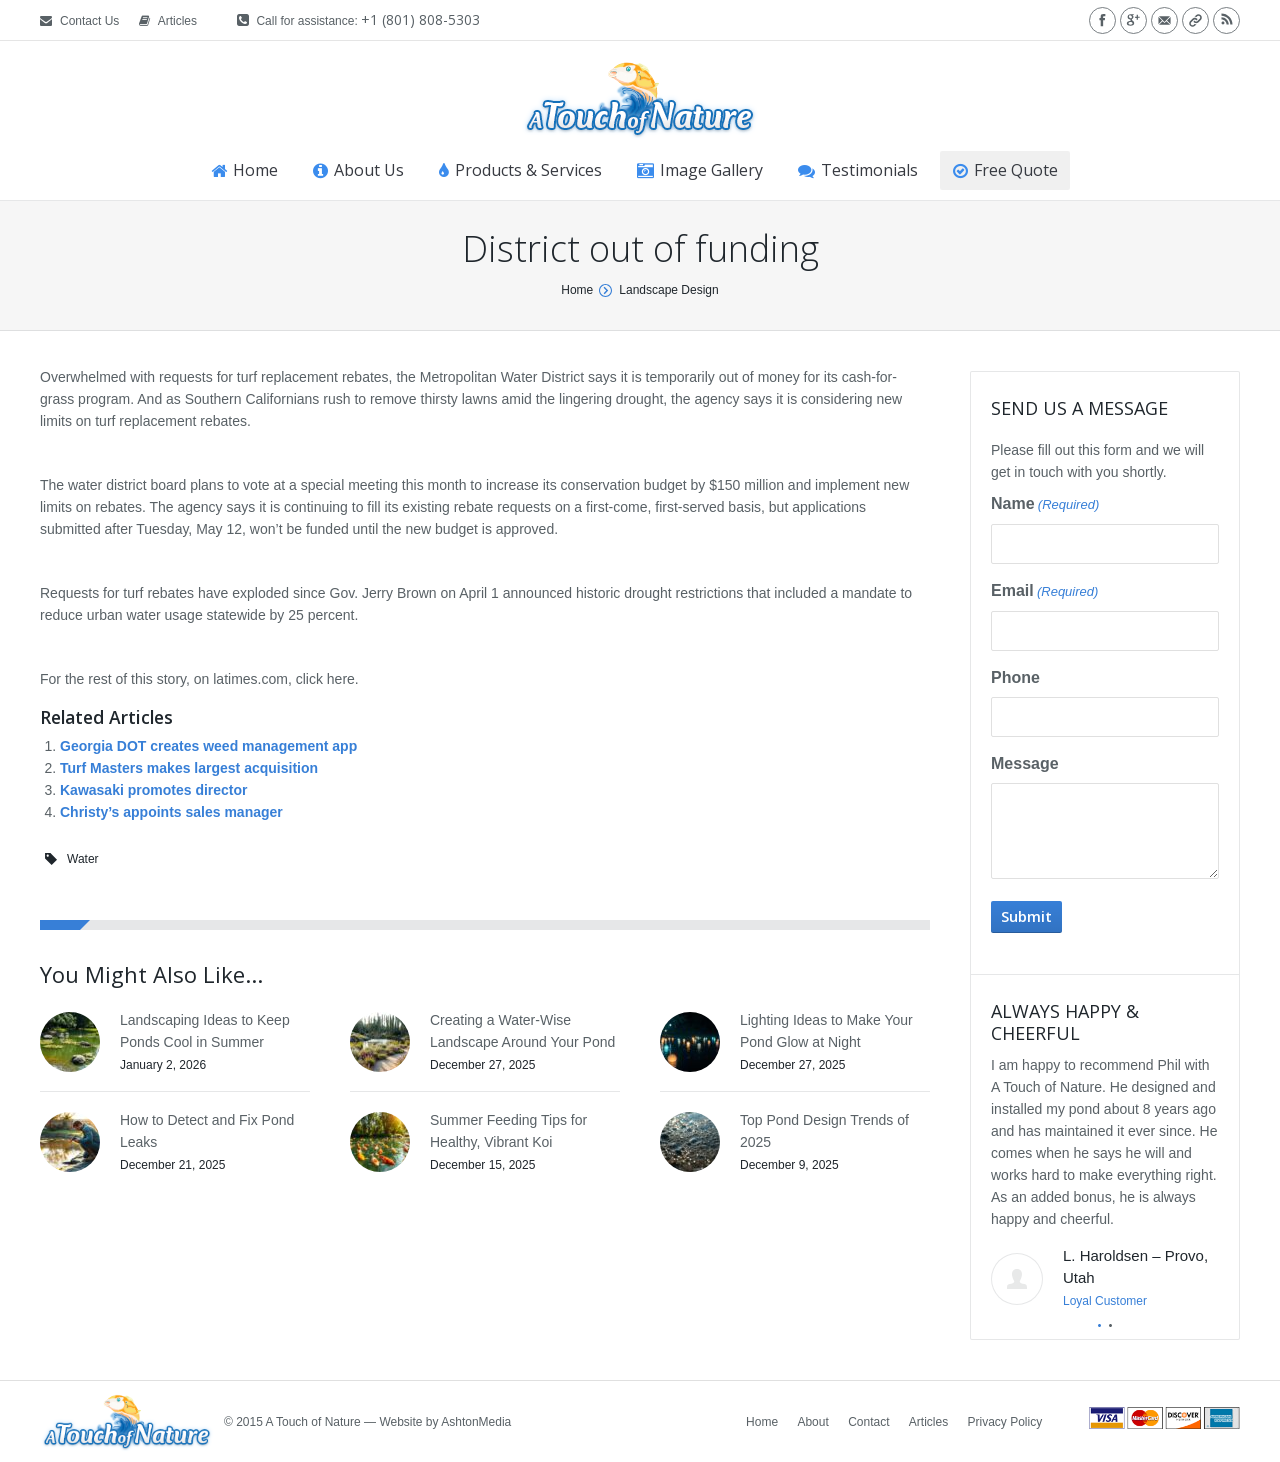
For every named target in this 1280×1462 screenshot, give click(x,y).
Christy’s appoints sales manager (171, 812)
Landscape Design (668, 290)
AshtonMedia (476, 1422)
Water (83, 859)
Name (1045, 505)
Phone (1015, 677)
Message (1025, 763)
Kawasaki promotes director (154, 790)
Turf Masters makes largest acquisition (189, 768)
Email (1044, 592)
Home (577, 290)
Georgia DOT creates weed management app (208, 746)
